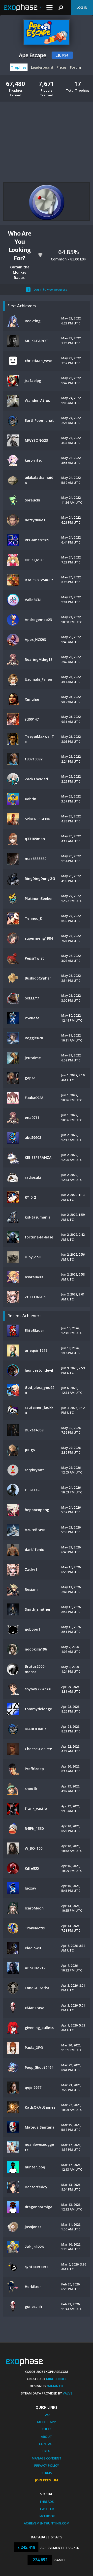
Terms (46, 2473)
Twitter (46, 2509)
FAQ (46, 2414)
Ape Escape (32, 55)
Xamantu (55, 2386)
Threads (46, 2501)
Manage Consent (47, 2458)
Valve (67, 2393)
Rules (47, 2429)
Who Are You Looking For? (19, 245)
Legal (46, 2451)
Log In (81, 7)
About (46, 2436)
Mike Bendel (56, 2379)
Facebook (46, 2516)
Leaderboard (42, 67)
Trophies (18, 67)
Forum (75, 67)
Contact (46, 2444)
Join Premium (46, 2480)
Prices (61, 67)
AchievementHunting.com (46, 2523)
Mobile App (46, 2422)
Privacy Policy (46, 2465)
